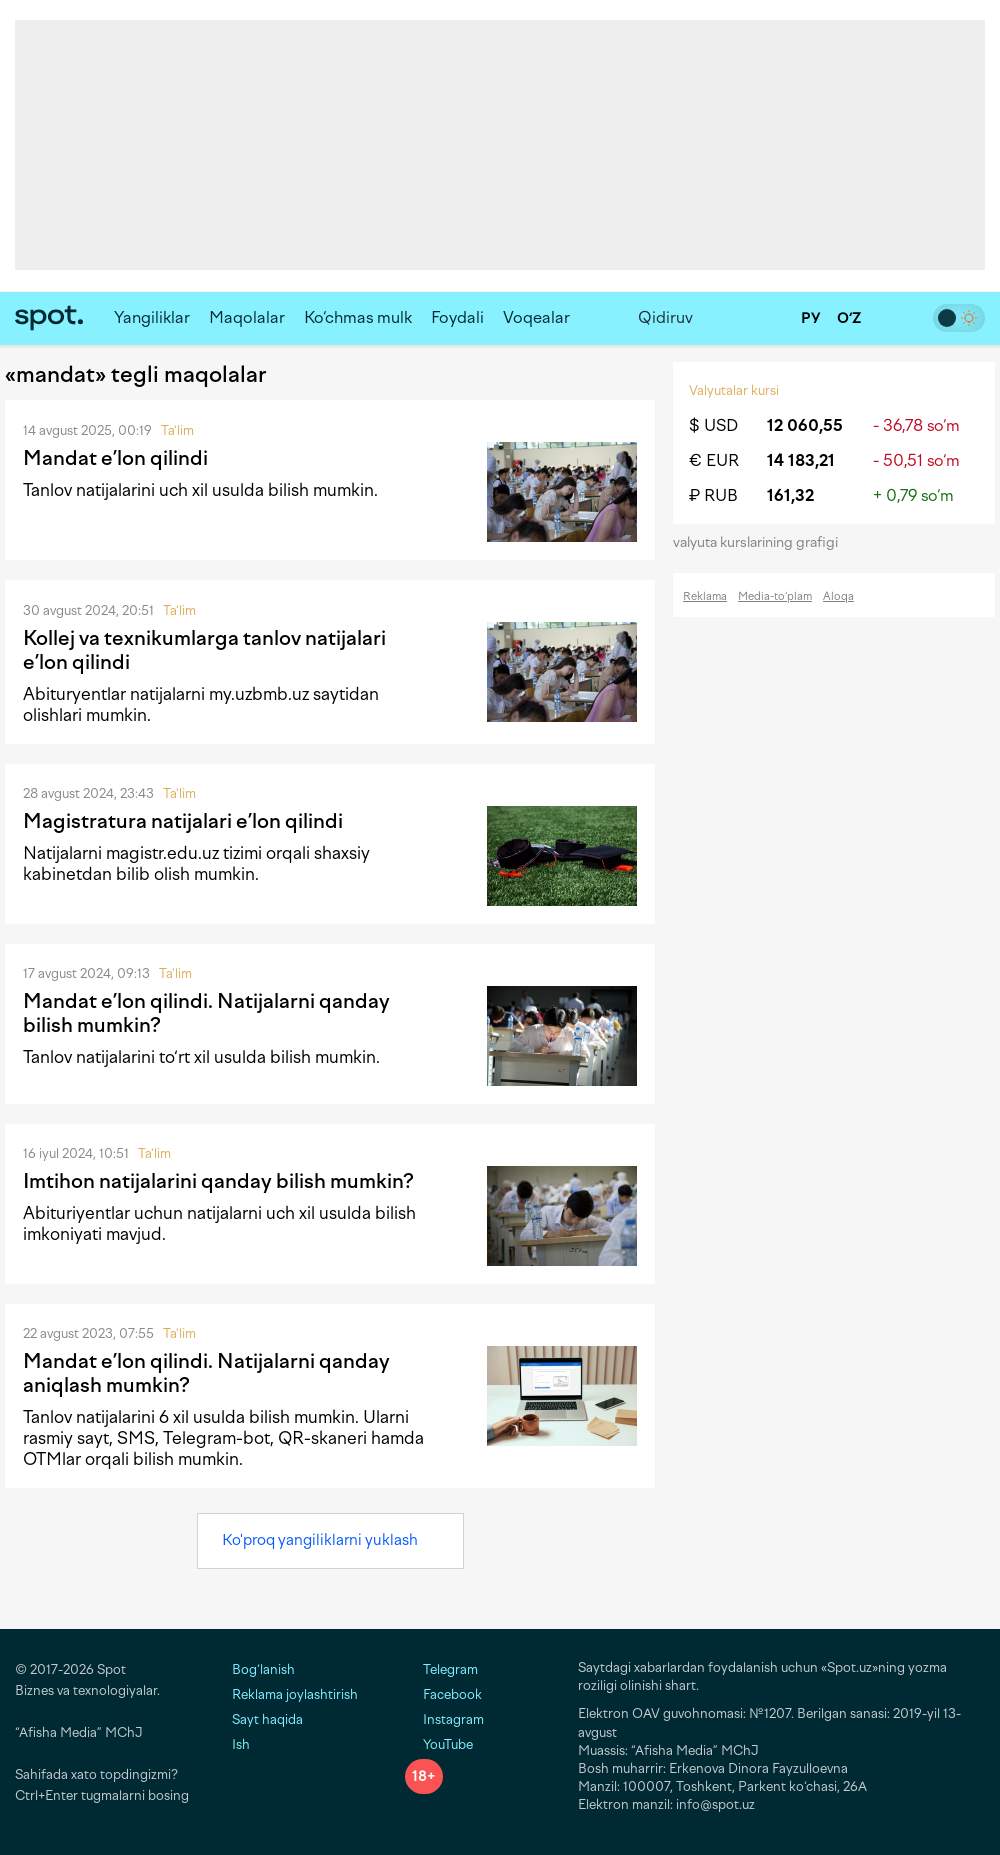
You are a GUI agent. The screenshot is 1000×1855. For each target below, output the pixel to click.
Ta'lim (177, 430)
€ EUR (714, 460)
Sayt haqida (267, 1719)
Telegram (441, 1669)
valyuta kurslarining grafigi (762, 542)
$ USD (713, 425)
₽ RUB (713, 495)
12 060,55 (805, 425)
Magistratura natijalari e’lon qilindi (183, 821)
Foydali (457, 317)
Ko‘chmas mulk (358, 317)
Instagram (444, 1719)
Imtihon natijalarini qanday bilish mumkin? (218, 1181)
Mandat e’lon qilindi (115, 458)
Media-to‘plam (775, 596)
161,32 (790, 495)
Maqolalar (247, 317)
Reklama (705, 596)
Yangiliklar (152, 317)
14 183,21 (801, 460)
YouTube (439, 1744)
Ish (241, 1744)
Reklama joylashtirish (295, 1694)
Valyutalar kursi (734, 390)
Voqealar (536, 317)
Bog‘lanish (263, 1669)
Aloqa (838, 596)
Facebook (443, 1694)
